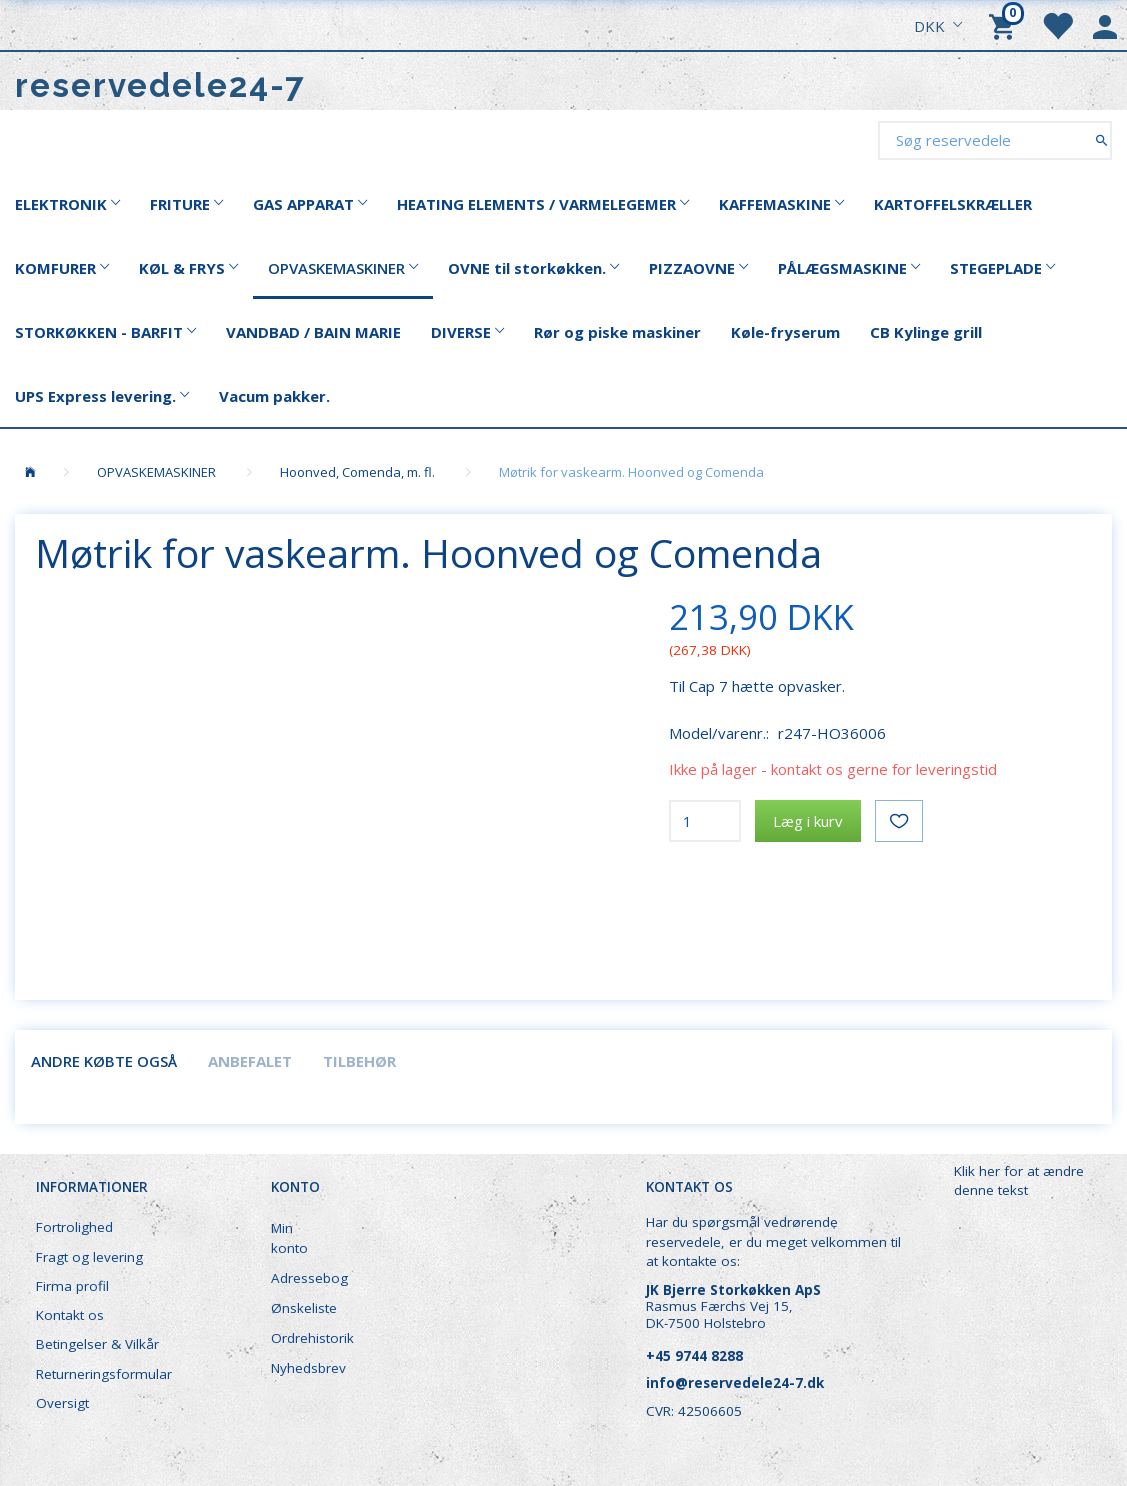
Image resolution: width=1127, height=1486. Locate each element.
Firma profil (72, 1286)
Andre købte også (104, 1061)
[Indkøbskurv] (1005, 25)
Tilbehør (359, 1061)
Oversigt (62, 1403)
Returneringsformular (104, 1374)
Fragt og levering (89, 1257)
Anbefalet (250, 1061)
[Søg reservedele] (1101, 139)
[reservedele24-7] (160, 85)
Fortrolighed (74, 1227)
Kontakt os (70, 1315)
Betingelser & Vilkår (97, 1344)
